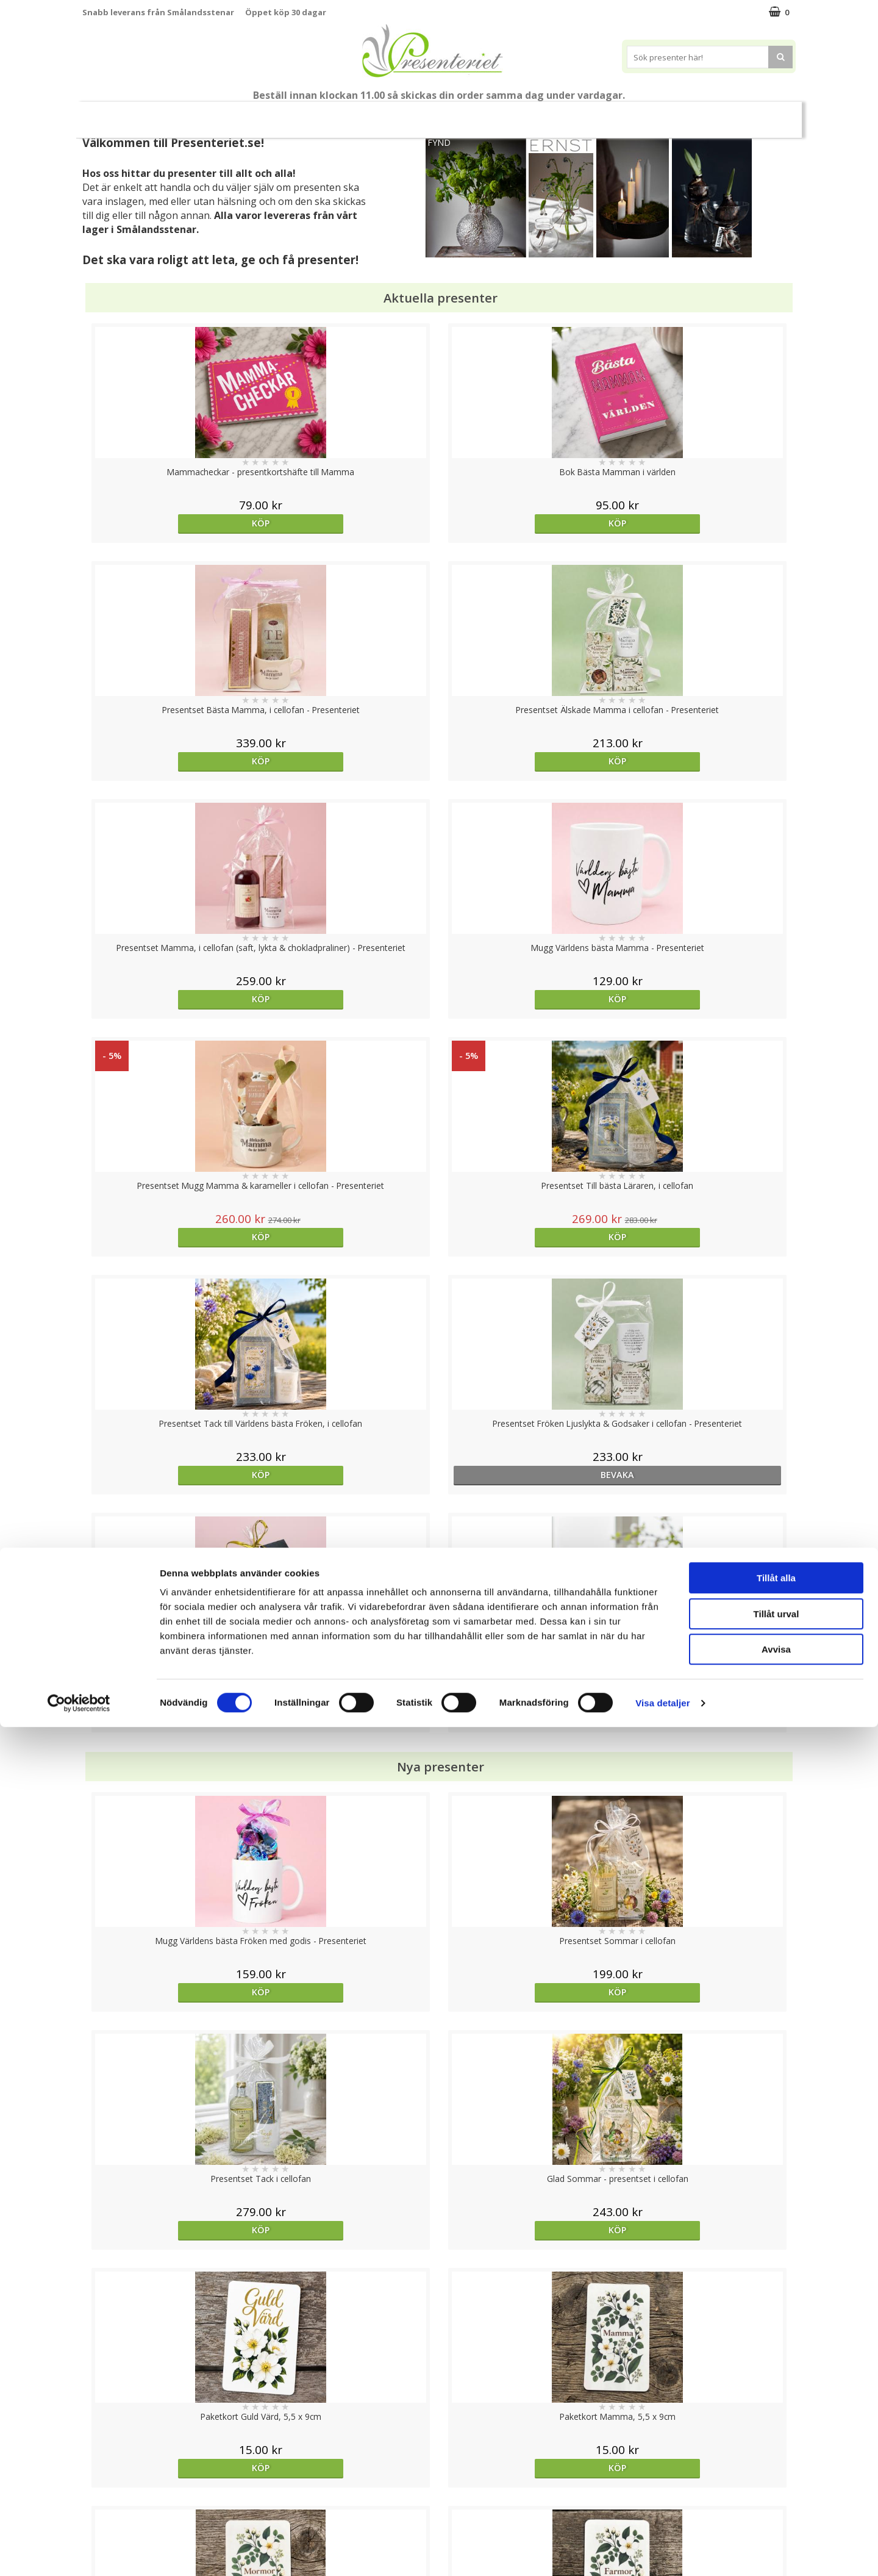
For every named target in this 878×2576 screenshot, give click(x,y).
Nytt (106, 115)
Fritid (662, 114)
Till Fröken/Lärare (248, 114)
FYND (439, 142)
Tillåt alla (776, 2427)
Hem (570, 114)
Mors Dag (163, 114)
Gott (711, 114)
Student (318, 115)
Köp (171, 523)
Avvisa (776, 2498)
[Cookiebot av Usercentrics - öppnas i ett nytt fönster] (79, 2552)
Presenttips (508, 114)
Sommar (369, 115)
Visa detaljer (662, 2552)
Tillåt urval (776, 2463)
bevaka (349, 999)
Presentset (434, 114)
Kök (616, 114)
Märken (764, 114)
